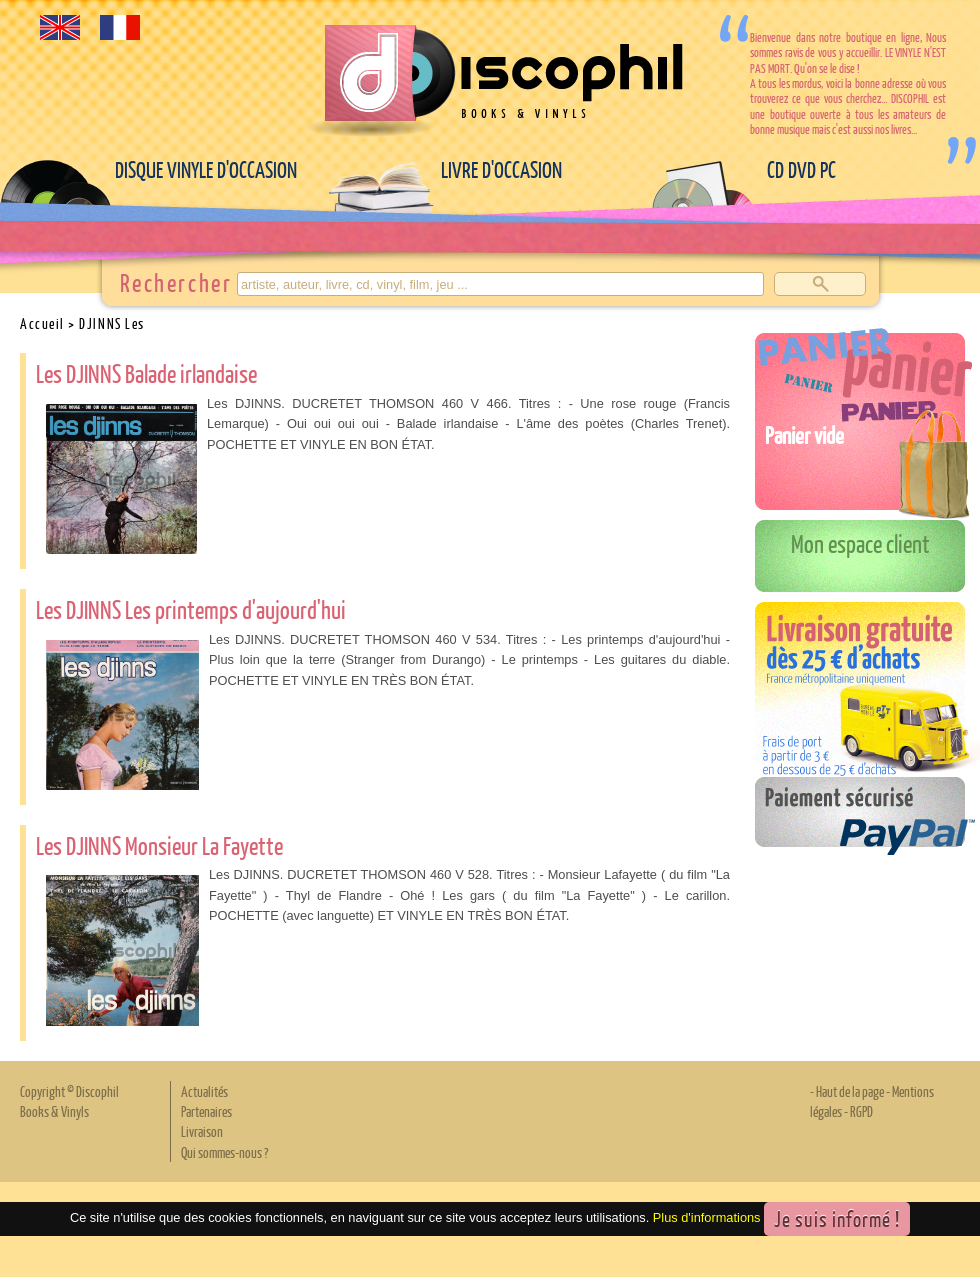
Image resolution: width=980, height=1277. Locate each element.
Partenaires (206, 1111)
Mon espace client (860, 543)
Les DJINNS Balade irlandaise (146, 373)
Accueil (42, 323)
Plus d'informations (707, 1218)
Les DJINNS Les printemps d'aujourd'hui (191, 609)
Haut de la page (850, 1091)
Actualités (204, 1091)
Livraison (202, 1131)
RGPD (861, 1111)
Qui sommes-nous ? (224, 1152)
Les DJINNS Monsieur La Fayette (159, 845)
